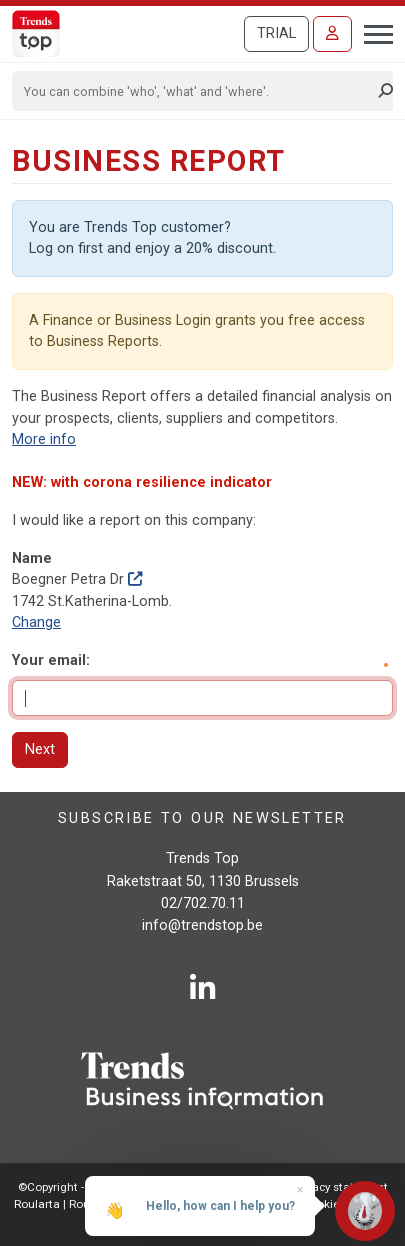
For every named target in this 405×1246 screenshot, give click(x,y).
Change (36, 622)
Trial (276, 33)
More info (44, 439)
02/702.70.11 (203, 903)
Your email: (51, 660)
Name (32, 558)
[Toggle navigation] (372, 32)
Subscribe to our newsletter (202, 818)
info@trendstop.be (202, 925)
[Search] (196, 91)
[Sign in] (332, 34)
